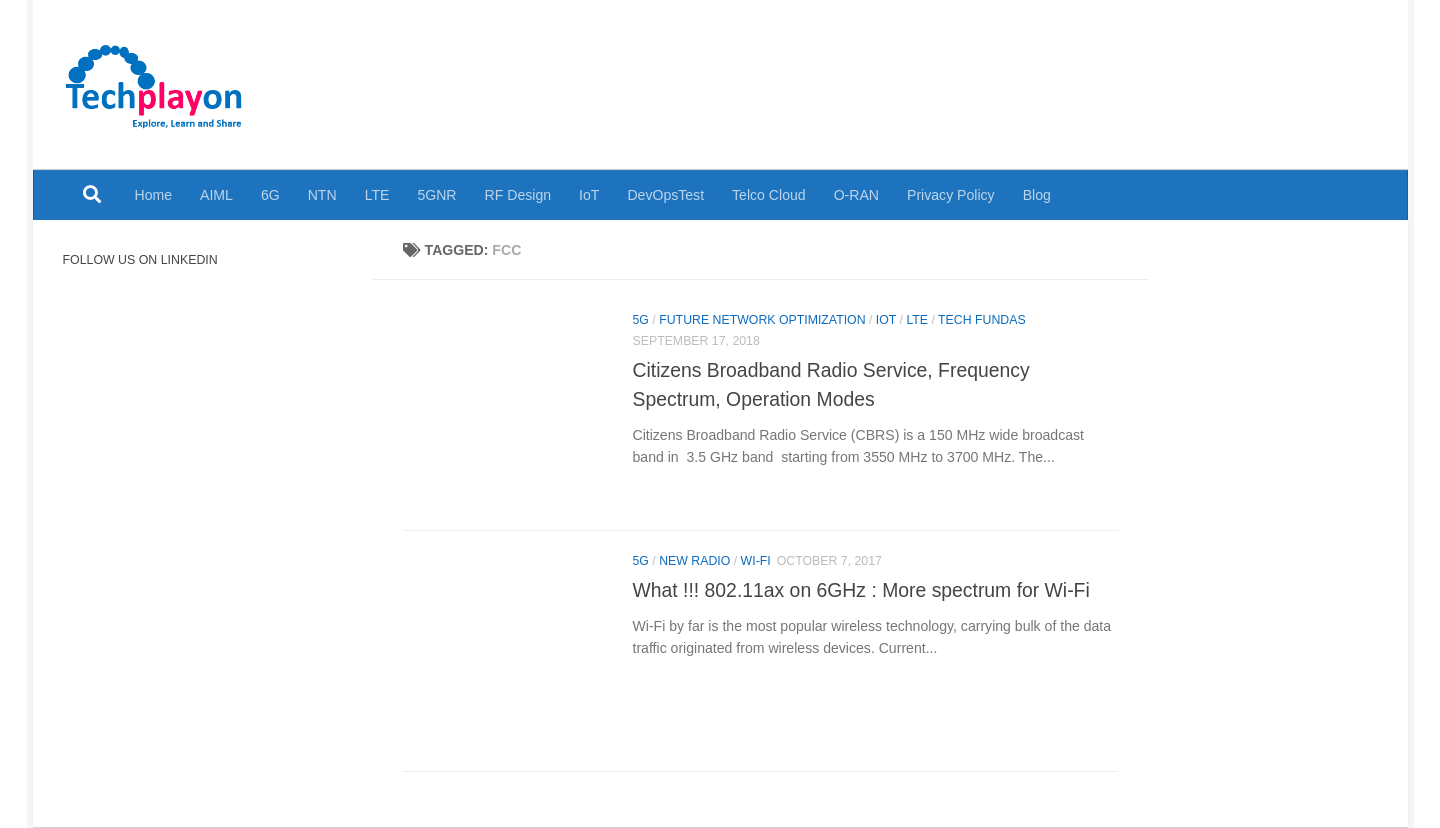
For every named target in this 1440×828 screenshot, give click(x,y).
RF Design (518, 195)
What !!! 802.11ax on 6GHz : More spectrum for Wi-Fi (861, 590)
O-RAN (856, 195)
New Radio (694, 561)
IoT (589, 195)
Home (154, 195)
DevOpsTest (665, 195)
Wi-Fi (756, 561)
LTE (377, 195)
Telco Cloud (769, 195)
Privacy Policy (951, 195)
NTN (322, 195)
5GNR (436, 195)
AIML (216, 195)
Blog (1037, 195)
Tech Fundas (982, 320)
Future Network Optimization (762, 320)
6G (270, 195)
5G (641, 320)
